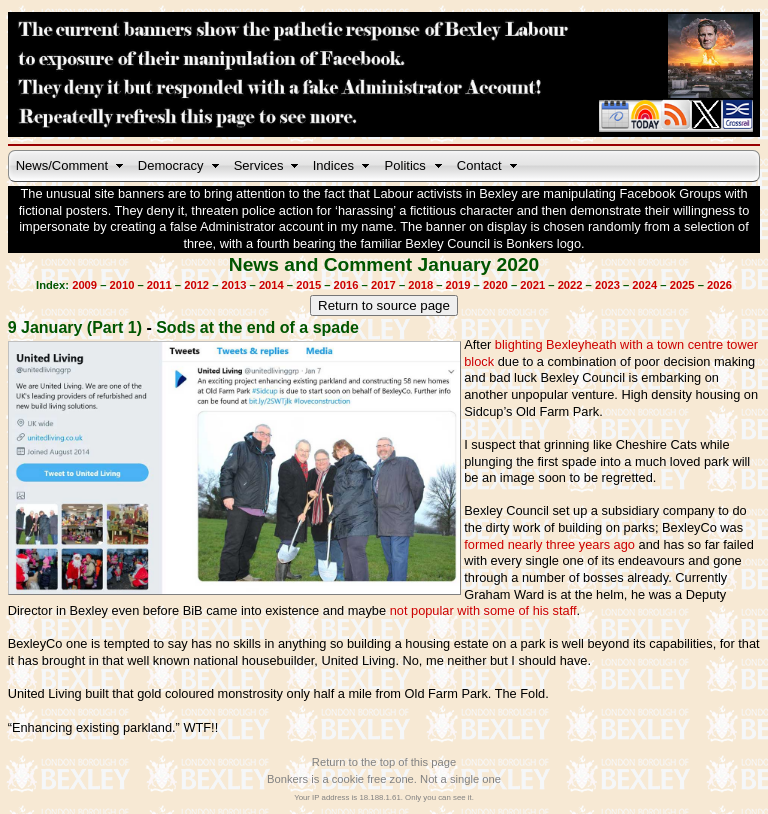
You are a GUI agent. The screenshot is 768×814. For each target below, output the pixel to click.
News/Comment (62, 165)
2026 (719, 285)
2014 (271, 285)
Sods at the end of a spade (257, 327)
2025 (682, 285)
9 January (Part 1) (75, 327)
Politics (405, 165)
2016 (346, 285)
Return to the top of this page (384, 762)
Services (259, 165)
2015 (308, 285)
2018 (420, 285)
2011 (159, 285)
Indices (333, 165)
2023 (607, 285)
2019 (458, 285)
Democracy (171, 165)
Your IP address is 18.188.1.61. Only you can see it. (384, 797)
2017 (383, 285)
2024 (644, 285)
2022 (570, 285)
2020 (495, 285)
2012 (196, 285)
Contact (479, 165)
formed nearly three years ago (549, 544)
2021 (532, 285)
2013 (234, 285)
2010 (122, 285)
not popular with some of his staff (483, 610)
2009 (84, 285)
